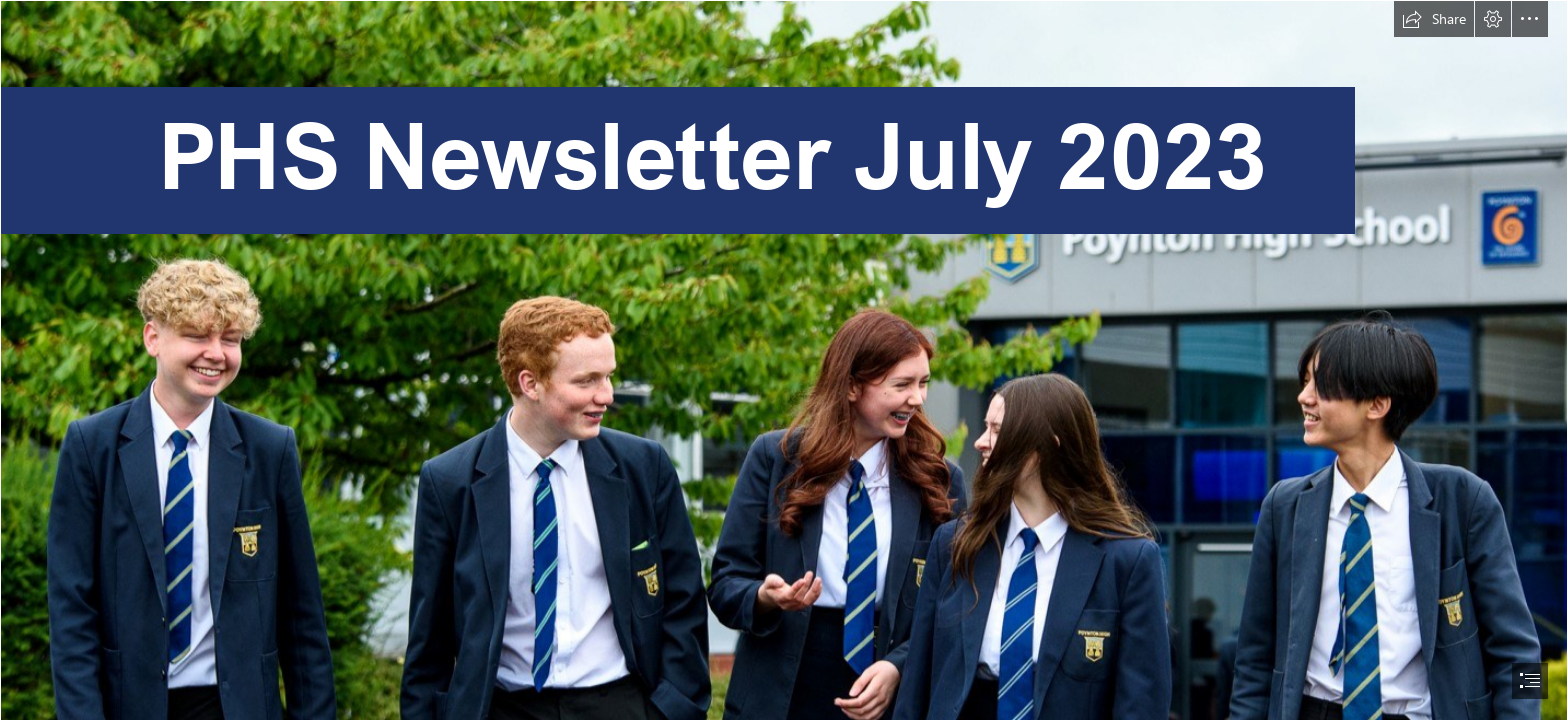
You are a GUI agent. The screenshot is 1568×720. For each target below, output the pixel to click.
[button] (1434, 19)
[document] (784, 360)
